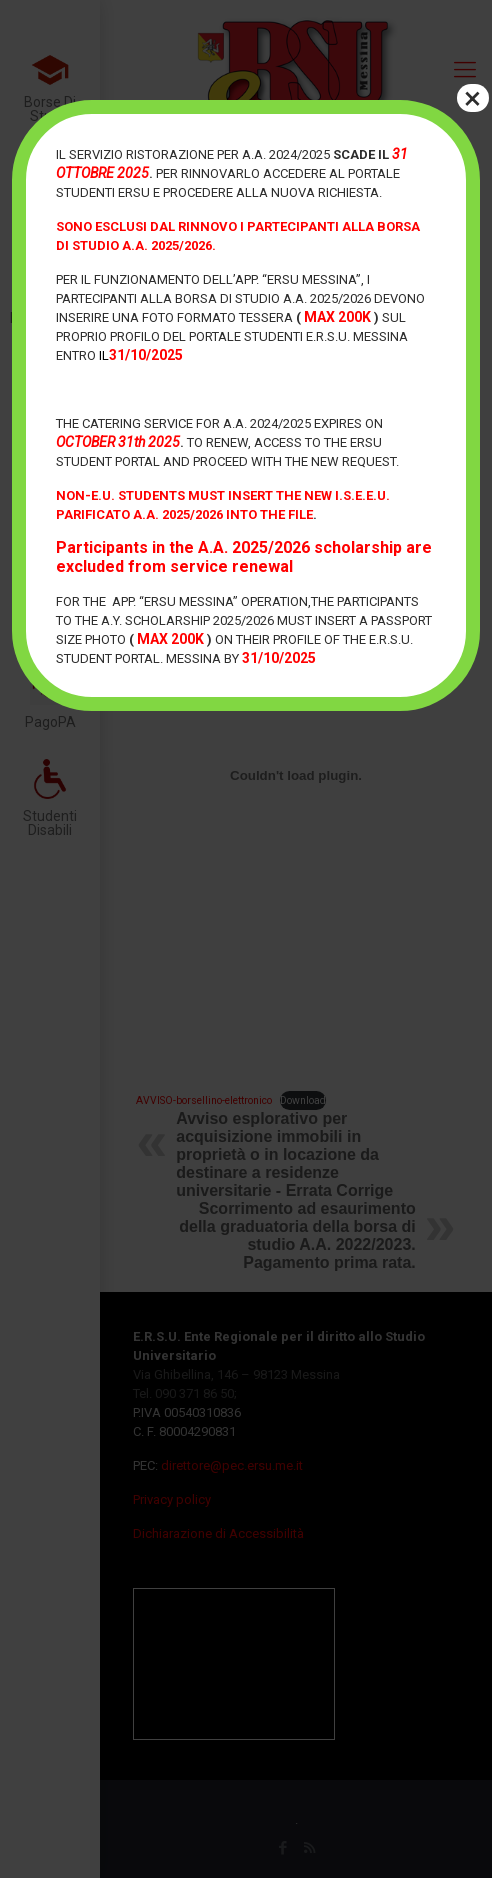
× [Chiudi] (472, 98)
